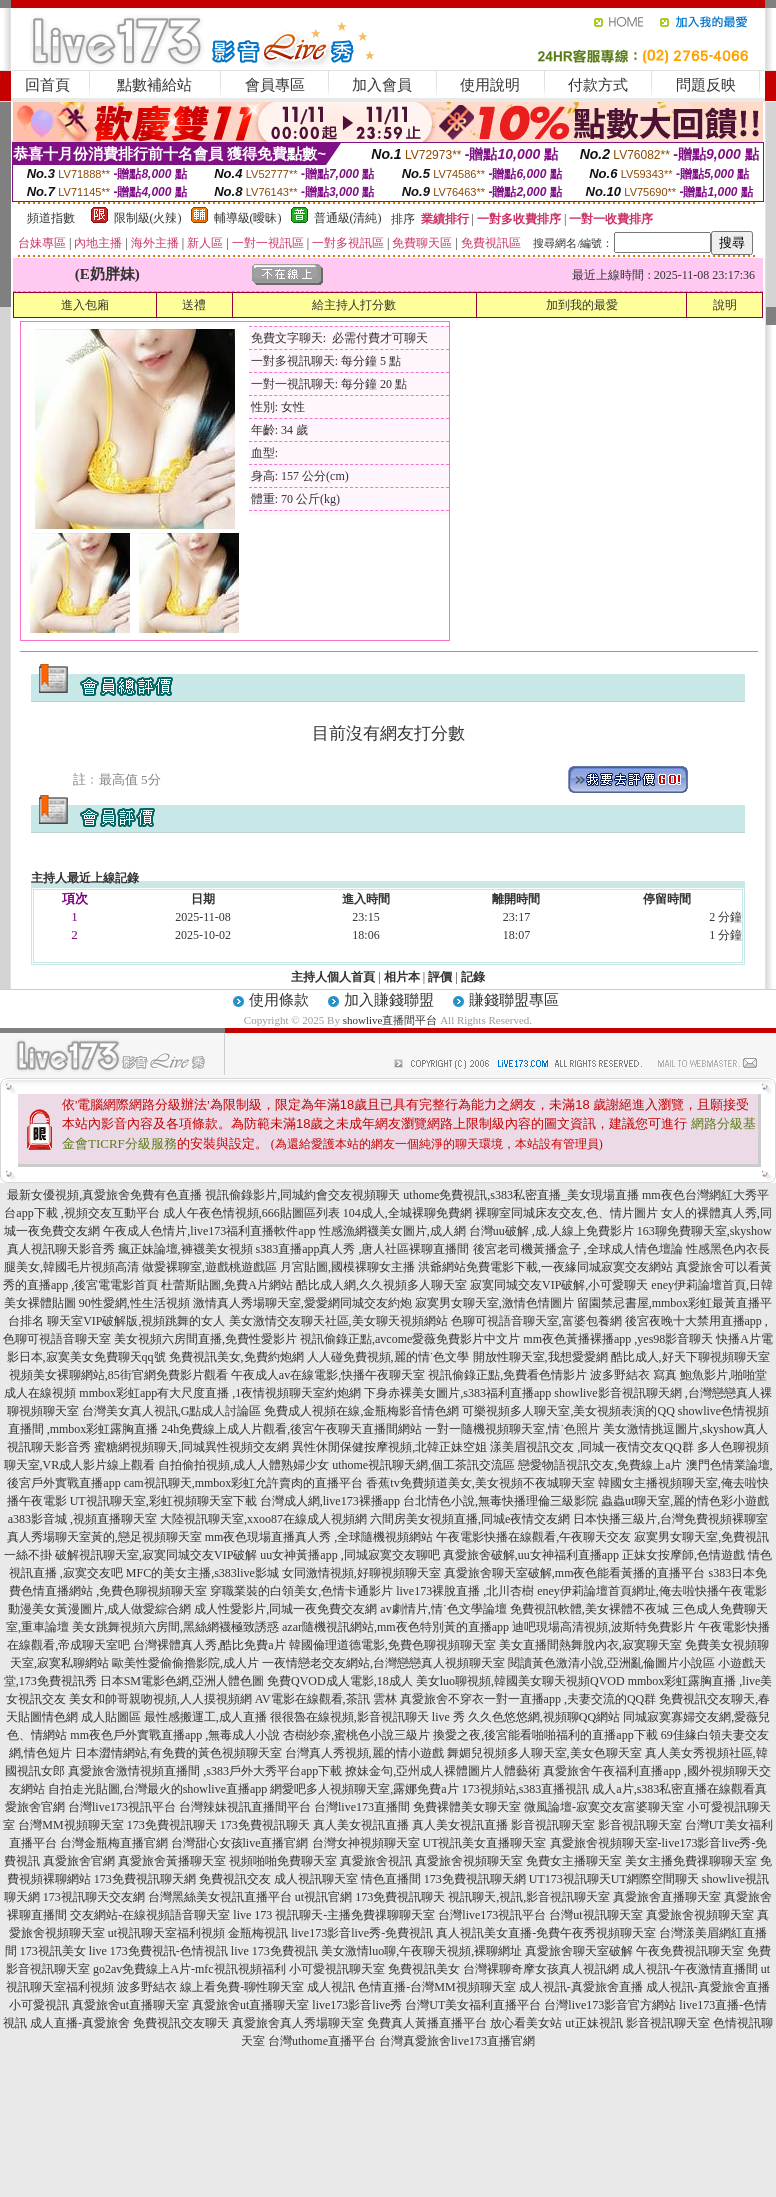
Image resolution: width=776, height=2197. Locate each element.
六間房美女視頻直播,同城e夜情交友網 (470, 1519)
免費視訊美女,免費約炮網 (236, 1357)
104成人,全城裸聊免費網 (407, 1213)
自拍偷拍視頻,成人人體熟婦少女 (243, 1465)
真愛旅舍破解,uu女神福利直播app (531, 1555)
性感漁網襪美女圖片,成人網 (392, 1231)
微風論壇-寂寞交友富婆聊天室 (604, 1807)
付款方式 (598, 85)
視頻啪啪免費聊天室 (283, 1861)
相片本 (402, 977)
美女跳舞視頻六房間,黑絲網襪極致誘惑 (175, 1627)
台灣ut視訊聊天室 (595, 1915)
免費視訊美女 (424, 1969)
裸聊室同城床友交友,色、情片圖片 (566, 1213)
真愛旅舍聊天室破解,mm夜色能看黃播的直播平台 (575, 1573)
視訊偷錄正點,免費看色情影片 (507, 1375)
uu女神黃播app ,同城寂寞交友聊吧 (349, 1555)
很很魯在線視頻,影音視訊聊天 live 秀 (367, 1717)
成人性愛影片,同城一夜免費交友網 (285, 1609)
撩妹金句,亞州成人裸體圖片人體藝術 (442, 1771)
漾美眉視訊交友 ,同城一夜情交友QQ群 (591, 1447)
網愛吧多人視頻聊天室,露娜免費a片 (364, 1789)
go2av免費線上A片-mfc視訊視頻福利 (189, 1969)
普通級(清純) (348, 218)
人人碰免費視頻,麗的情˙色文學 (388, 1357)
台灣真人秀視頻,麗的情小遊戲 (364, 1753)
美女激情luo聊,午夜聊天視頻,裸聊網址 (421, 1951)
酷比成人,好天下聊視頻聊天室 (690, 1357)
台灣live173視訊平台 (122, 1807)
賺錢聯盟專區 (514, 1000)
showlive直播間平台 (390, 1020)
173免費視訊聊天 (172, 1825)
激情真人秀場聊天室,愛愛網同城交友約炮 (302, 1303)
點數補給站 (154, 85)
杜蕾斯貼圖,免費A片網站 (227, 1285)
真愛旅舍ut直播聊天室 (130, 2005)
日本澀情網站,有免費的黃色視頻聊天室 (178, 1753)
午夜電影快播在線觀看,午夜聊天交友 (533, 1537)
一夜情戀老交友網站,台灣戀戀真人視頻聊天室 (383, 1663)
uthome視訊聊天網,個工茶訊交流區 (423, 1465)
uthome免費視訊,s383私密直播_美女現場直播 (521, 1195)
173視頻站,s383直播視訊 (526, 1789)
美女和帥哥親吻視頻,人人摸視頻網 (160, 1699)
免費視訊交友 (235, 1879)
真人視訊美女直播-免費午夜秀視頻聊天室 (546, 1933)
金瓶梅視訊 (258, 1933)
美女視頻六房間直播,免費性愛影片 (205, 1339)
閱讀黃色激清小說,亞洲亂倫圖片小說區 (611, 1663)
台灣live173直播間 (362, 1807)
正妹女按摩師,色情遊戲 (683, 1555)
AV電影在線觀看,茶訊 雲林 (326, 1699)
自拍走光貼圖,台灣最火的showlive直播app (158, 1789)
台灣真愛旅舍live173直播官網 (457, 2041)
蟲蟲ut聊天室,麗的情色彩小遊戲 (685, 1501)
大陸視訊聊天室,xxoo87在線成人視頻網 (263, 1519)
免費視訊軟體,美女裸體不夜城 (589, 1609)
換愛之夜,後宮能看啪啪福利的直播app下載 (545, 1735)
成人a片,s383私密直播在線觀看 (673, 1789)
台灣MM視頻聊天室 (70, 1825)
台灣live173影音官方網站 (610, 2005)
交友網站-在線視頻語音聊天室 (150, 1915)
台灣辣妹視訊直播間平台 (245, 1807)
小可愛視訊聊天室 (337, 1969)
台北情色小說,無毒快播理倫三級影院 (500, 1501)
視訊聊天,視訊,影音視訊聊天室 (529, 1897)
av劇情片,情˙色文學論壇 (443, 1609)
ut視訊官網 (323, 1897)
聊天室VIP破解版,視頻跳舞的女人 (136, 1321)
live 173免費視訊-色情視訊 (158, 1951)
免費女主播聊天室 (574, 1861)
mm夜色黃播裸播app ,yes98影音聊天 (618, 1339)
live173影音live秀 (357, 2005)
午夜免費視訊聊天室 (690, 1951)
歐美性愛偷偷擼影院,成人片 (185, 1663)
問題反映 (706, 85)
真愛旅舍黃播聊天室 (172, 1861)
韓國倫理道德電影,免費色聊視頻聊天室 (392, 1645)
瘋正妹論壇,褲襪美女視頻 (185, 1249)
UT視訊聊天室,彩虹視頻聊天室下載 (163, 1501)
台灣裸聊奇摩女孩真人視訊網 (541, 1969)
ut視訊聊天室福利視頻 (166, 1933)
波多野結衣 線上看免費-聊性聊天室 (210, 1987)
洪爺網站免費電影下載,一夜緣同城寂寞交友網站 (545, 1267)
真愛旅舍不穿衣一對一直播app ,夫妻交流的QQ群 (528, 1699)
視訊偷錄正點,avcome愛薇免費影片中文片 (410, 1339)
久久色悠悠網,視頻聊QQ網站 (544, 1717)
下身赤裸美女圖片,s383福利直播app (457, 1393)
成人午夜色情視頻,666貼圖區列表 (251, 1213)
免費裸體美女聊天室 (467, 1807)
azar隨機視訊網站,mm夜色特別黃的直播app (395, 1627)
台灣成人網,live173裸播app (330, 1501)
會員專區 (275, 85)
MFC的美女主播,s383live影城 (202, 1573)
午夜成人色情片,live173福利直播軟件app (209, 1231)
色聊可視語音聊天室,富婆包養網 (536, 1321)
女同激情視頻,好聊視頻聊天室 (361, 1573)
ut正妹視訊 (593, 2023)
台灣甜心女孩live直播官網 (240, 1843)
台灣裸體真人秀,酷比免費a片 (209, 1645)
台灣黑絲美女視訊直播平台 (220, 1897)
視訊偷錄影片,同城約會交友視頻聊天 (302, 1195)
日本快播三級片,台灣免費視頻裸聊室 (670, 1519)
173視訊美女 (53, 1951)
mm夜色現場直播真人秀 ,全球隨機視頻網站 (319, 1537)
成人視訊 (331, 1987)
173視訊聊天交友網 (94, 1897)
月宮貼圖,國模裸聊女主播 (347, 1267)
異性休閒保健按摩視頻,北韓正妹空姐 (389, 1447)
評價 (440, 977)
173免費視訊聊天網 (145, 1879)
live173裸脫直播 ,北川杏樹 (465, 1591)
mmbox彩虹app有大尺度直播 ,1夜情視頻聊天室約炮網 (220, 1393)
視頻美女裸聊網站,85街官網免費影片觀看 (118, 1375)
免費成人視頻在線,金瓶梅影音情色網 (361, 1411)
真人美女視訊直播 (361, 1825)
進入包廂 (85, 305)
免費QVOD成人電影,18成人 (340, 1681)
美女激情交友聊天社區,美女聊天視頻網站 (338, 1321)
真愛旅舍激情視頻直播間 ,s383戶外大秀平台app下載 (205, 1771)
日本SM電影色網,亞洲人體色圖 (182, 1681)
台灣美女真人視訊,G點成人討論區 (172, 1411)
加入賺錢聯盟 (389, 1000)
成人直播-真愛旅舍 (80, 2023)
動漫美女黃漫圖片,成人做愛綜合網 (99, 1609)
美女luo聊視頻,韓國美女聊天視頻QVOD (520, 1681)
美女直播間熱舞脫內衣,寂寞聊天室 (590, 1645)
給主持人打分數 (354, 305)
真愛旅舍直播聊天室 (667, 1897)
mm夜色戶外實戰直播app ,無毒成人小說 (175, 1735)
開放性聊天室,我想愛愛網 (540, 1357)
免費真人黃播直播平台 (427, 2023)
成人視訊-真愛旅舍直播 (581, 1987)
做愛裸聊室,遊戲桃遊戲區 (209, 1267)
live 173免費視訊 (274, 1951)
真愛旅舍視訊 (376, 1861)
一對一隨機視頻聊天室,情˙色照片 (512, 1429)
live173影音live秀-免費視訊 (362, 1933)
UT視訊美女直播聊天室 (485, 1843)
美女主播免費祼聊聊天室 (691, 1861)
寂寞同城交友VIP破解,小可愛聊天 (559, 1285)
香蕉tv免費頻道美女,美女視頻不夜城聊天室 (480, 1483)
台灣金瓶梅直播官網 (114, 1843)
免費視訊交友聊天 (181, 2023)
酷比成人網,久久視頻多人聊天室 (381, 1285)
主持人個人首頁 (333, 977)
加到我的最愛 (582, 305)
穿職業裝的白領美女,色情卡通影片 (301, 1591)
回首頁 (47, 85)
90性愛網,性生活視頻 (134, 1303)
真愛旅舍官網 (79, 1861)
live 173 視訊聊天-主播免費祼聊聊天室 (334, 1915)
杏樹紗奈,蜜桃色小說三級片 (356, 1735)
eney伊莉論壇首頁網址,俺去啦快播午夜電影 (652, 1591)
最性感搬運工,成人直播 (205, 1717)
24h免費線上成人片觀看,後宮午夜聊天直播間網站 (291, 1429)
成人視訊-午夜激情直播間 (690, 1969)
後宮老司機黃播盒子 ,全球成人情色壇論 (578, 1249)
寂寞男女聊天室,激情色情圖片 (494, 1303)
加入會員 (382, 85)
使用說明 (490, 85)
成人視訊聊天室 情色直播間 (347, 1879)
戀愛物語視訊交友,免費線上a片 (600, 1465)
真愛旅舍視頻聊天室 (469, 1861)
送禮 (194, 305)
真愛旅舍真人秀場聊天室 (298, 2023)
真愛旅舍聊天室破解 (579, 1951)
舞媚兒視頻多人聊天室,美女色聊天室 (544, 1753)
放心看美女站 (526, 2023)
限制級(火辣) (148, 218)
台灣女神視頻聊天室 (366, 1843)
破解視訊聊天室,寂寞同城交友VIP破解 (156, 1555)
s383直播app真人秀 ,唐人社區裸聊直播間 (363, 1249)
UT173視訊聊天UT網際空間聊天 (614, 1879)
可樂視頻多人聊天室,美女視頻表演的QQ (568, 1411)
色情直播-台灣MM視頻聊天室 (436, 1987)
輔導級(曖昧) (248, 218)
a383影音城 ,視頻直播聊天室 (82, 1519)
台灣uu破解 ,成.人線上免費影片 (551, 1231)
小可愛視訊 (39, 2005)
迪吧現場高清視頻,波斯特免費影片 (603, 1627)
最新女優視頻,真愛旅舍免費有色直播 (104, 1195)
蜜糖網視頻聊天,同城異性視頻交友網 (191, 1447)
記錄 (473, 977)
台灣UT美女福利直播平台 (473, 2005)
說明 (725, 305)
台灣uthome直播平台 (322, 2041)
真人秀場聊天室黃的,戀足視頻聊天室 (104, 1537)
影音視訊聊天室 (553, 1825)
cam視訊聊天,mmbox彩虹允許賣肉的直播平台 (244, 1483)
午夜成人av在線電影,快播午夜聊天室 (328, 1375)
